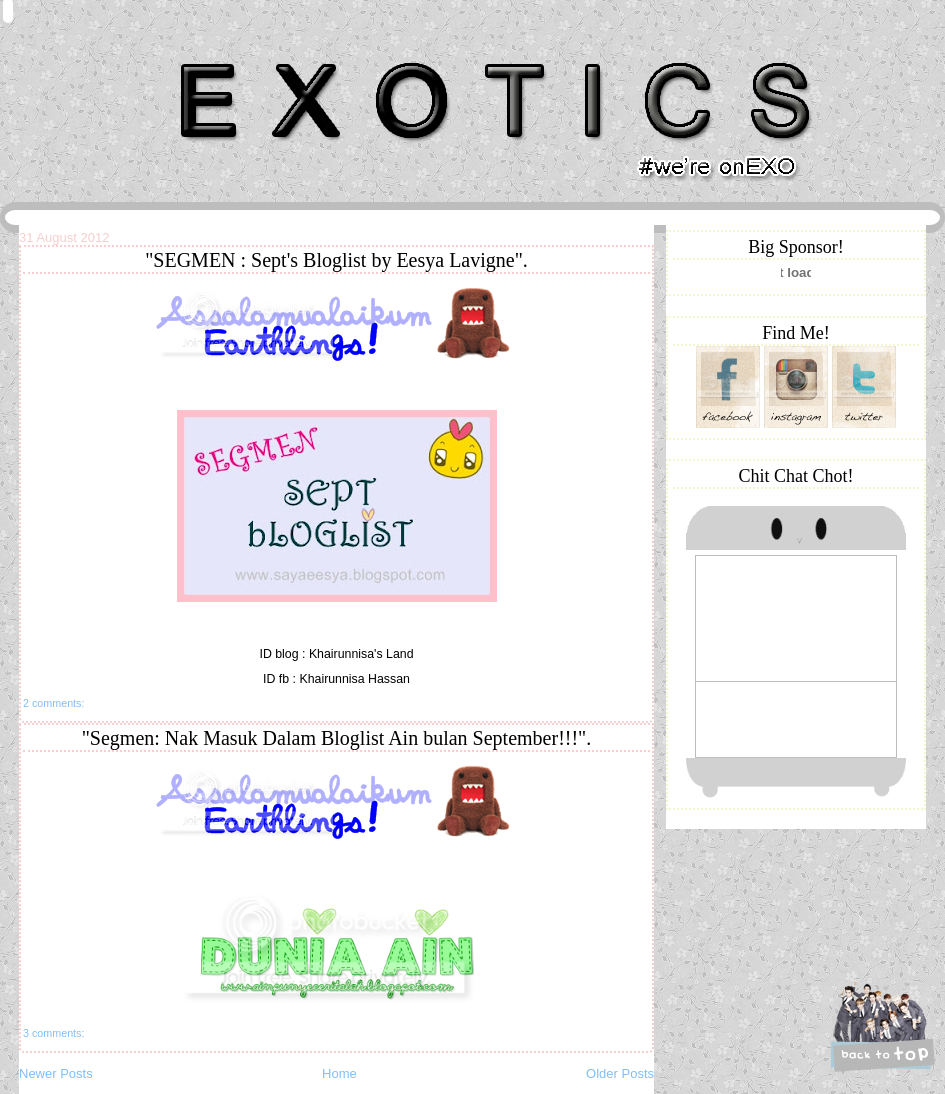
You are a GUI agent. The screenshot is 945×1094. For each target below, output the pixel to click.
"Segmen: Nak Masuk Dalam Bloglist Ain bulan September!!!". (337, 738)
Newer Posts (56, 1073)
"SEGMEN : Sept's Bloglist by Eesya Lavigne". (336, 260)
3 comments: (53, 1033)
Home (339, 1073)
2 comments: (53, 703)
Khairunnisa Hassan (238, 54)
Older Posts (620, 1073)
